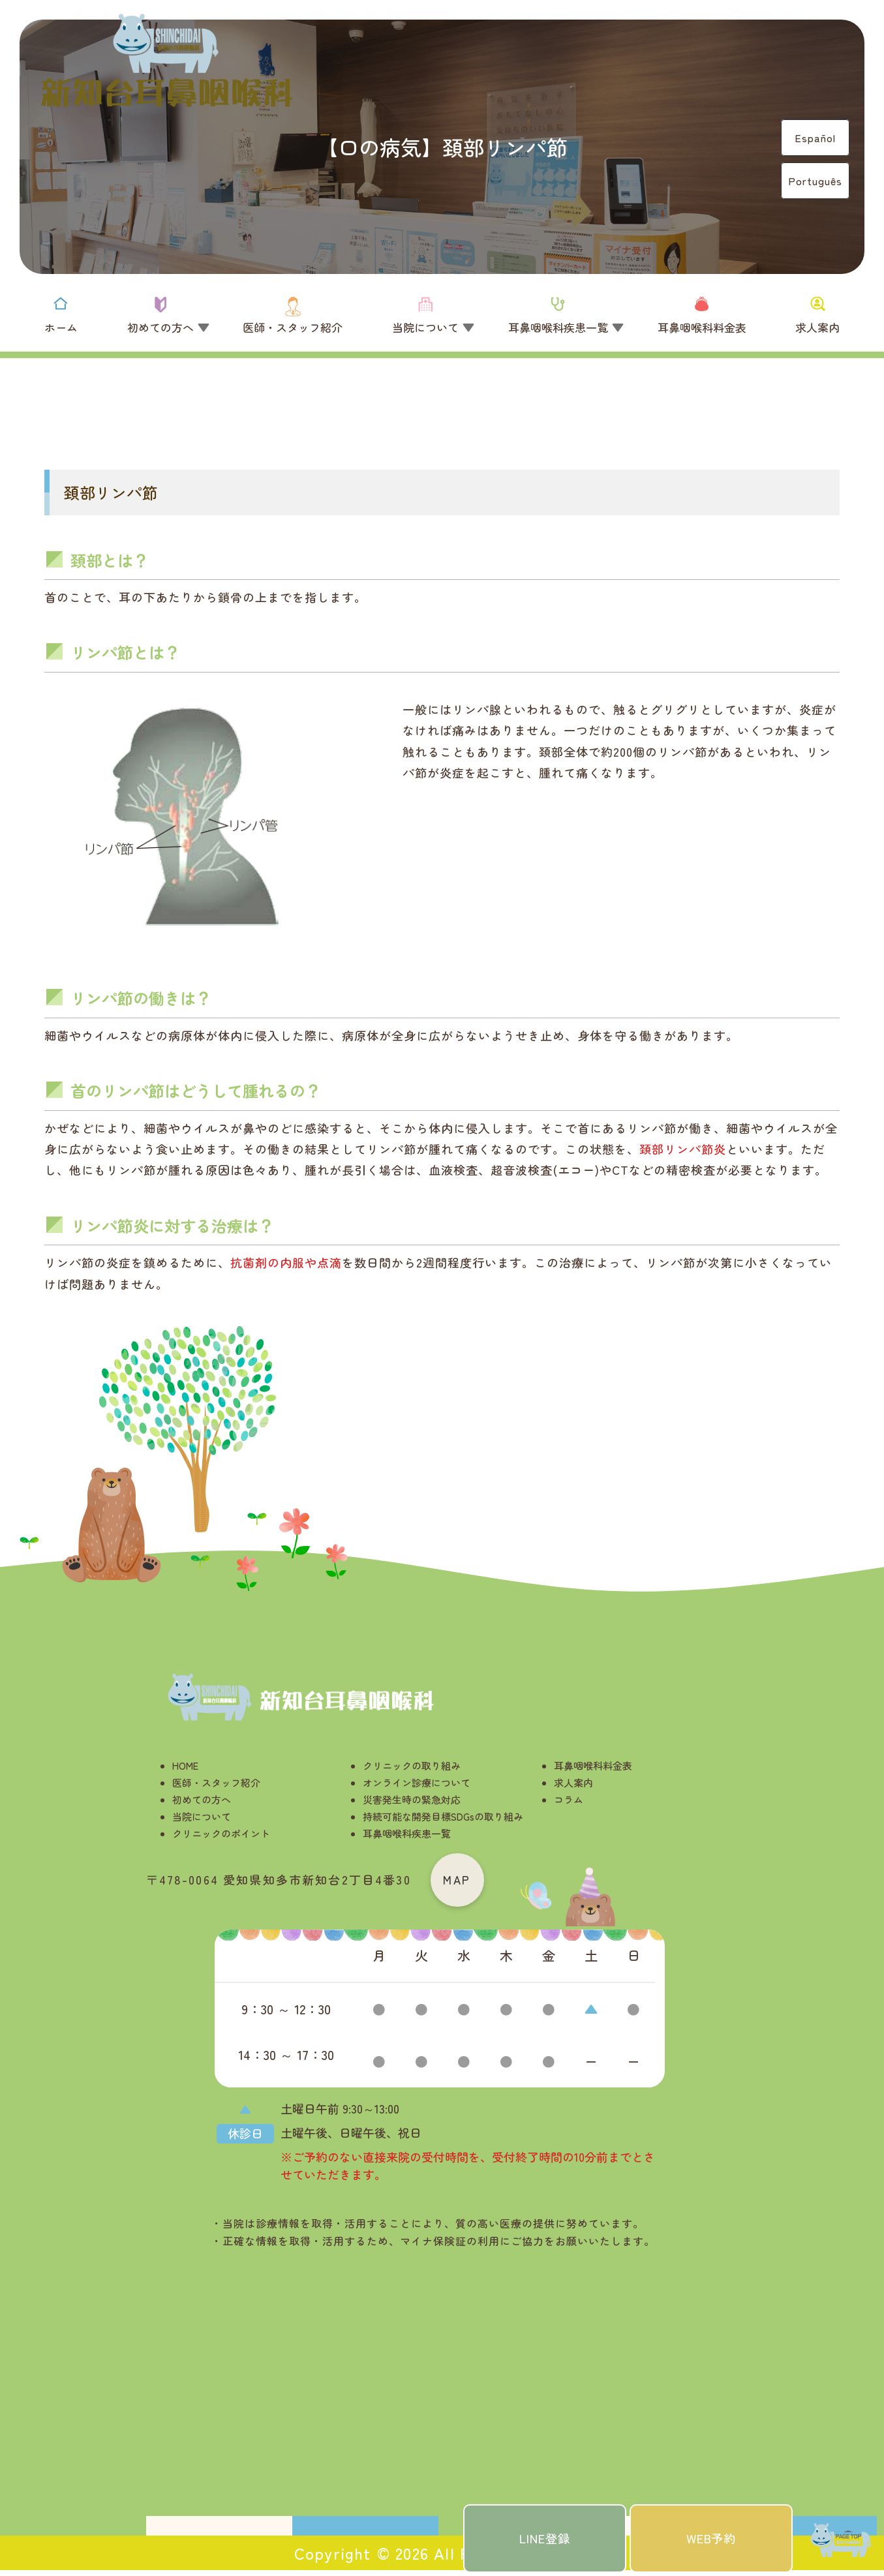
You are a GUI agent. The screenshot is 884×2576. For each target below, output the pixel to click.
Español (815, 137)
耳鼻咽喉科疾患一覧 (407, 1833)
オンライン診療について (416, 1782)
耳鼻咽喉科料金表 (593, 1765)
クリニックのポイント (221, 1833)
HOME (185, 1765)
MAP (460, 1881)
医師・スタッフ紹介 (216, 1782)
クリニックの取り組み (412, 1765)
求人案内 (573, 1782)
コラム (568, 1799)
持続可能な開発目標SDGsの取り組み (443, 1816)
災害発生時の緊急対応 (412, 1799)
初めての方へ (201, 1799)
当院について (201, 1816)
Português (815, 181)
